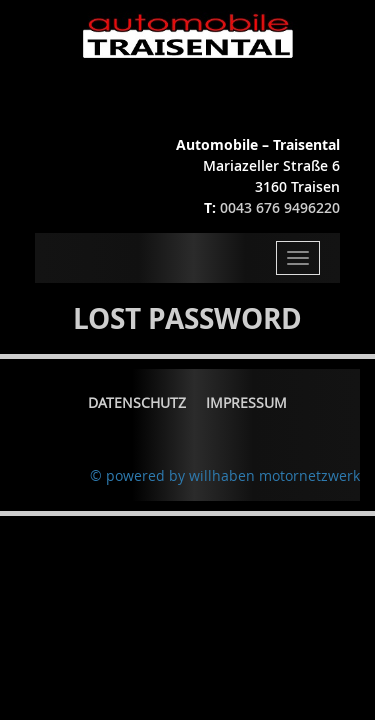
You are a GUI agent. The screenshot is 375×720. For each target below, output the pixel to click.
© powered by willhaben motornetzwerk (225, 475)
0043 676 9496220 (280, 207)
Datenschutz (137, 402)
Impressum (246, 402)
